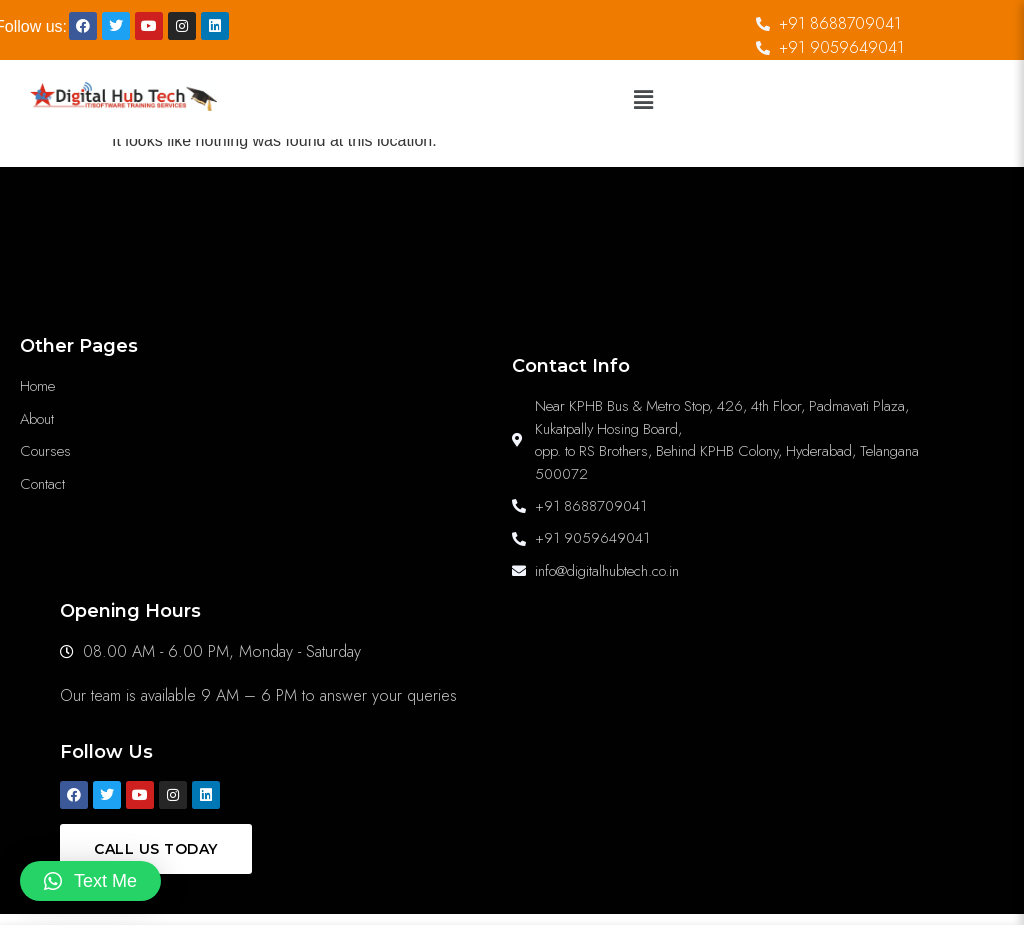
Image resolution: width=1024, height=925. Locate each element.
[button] (643, 100)
